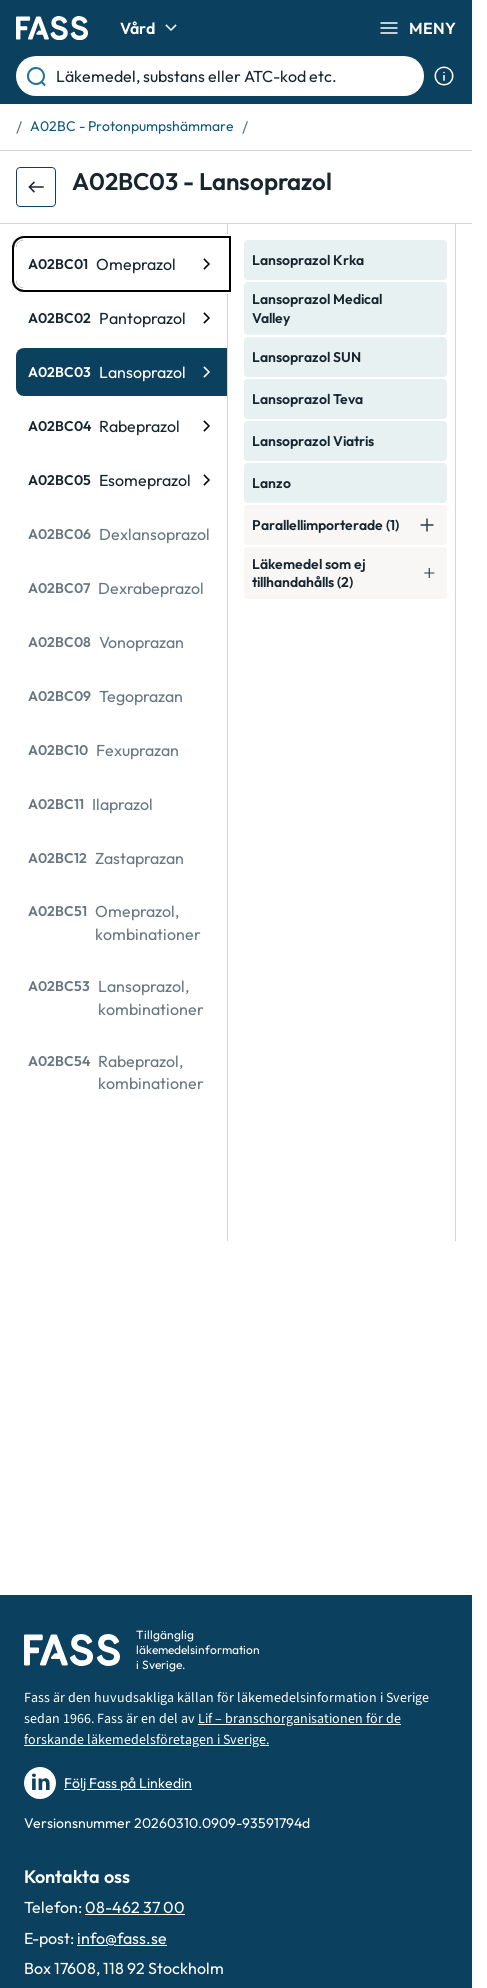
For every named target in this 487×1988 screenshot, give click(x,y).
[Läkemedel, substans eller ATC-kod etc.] (236, 76)
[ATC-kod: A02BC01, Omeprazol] (121, 264)
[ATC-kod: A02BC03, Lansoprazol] (121, 372)
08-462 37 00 (135, 1907)
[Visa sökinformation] (444, 76)
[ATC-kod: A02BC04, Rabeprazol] (121, 426)
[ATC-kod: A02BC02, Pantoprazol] (121, 318)
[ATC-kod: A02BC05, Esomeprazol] (121, 480)
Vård (151, 28)
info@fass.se (122, 1938)
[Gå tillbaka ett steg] (36, 187)
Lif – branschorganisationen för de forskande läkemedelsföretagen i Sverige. (212, 1729)
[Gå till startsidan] (52, 28)
